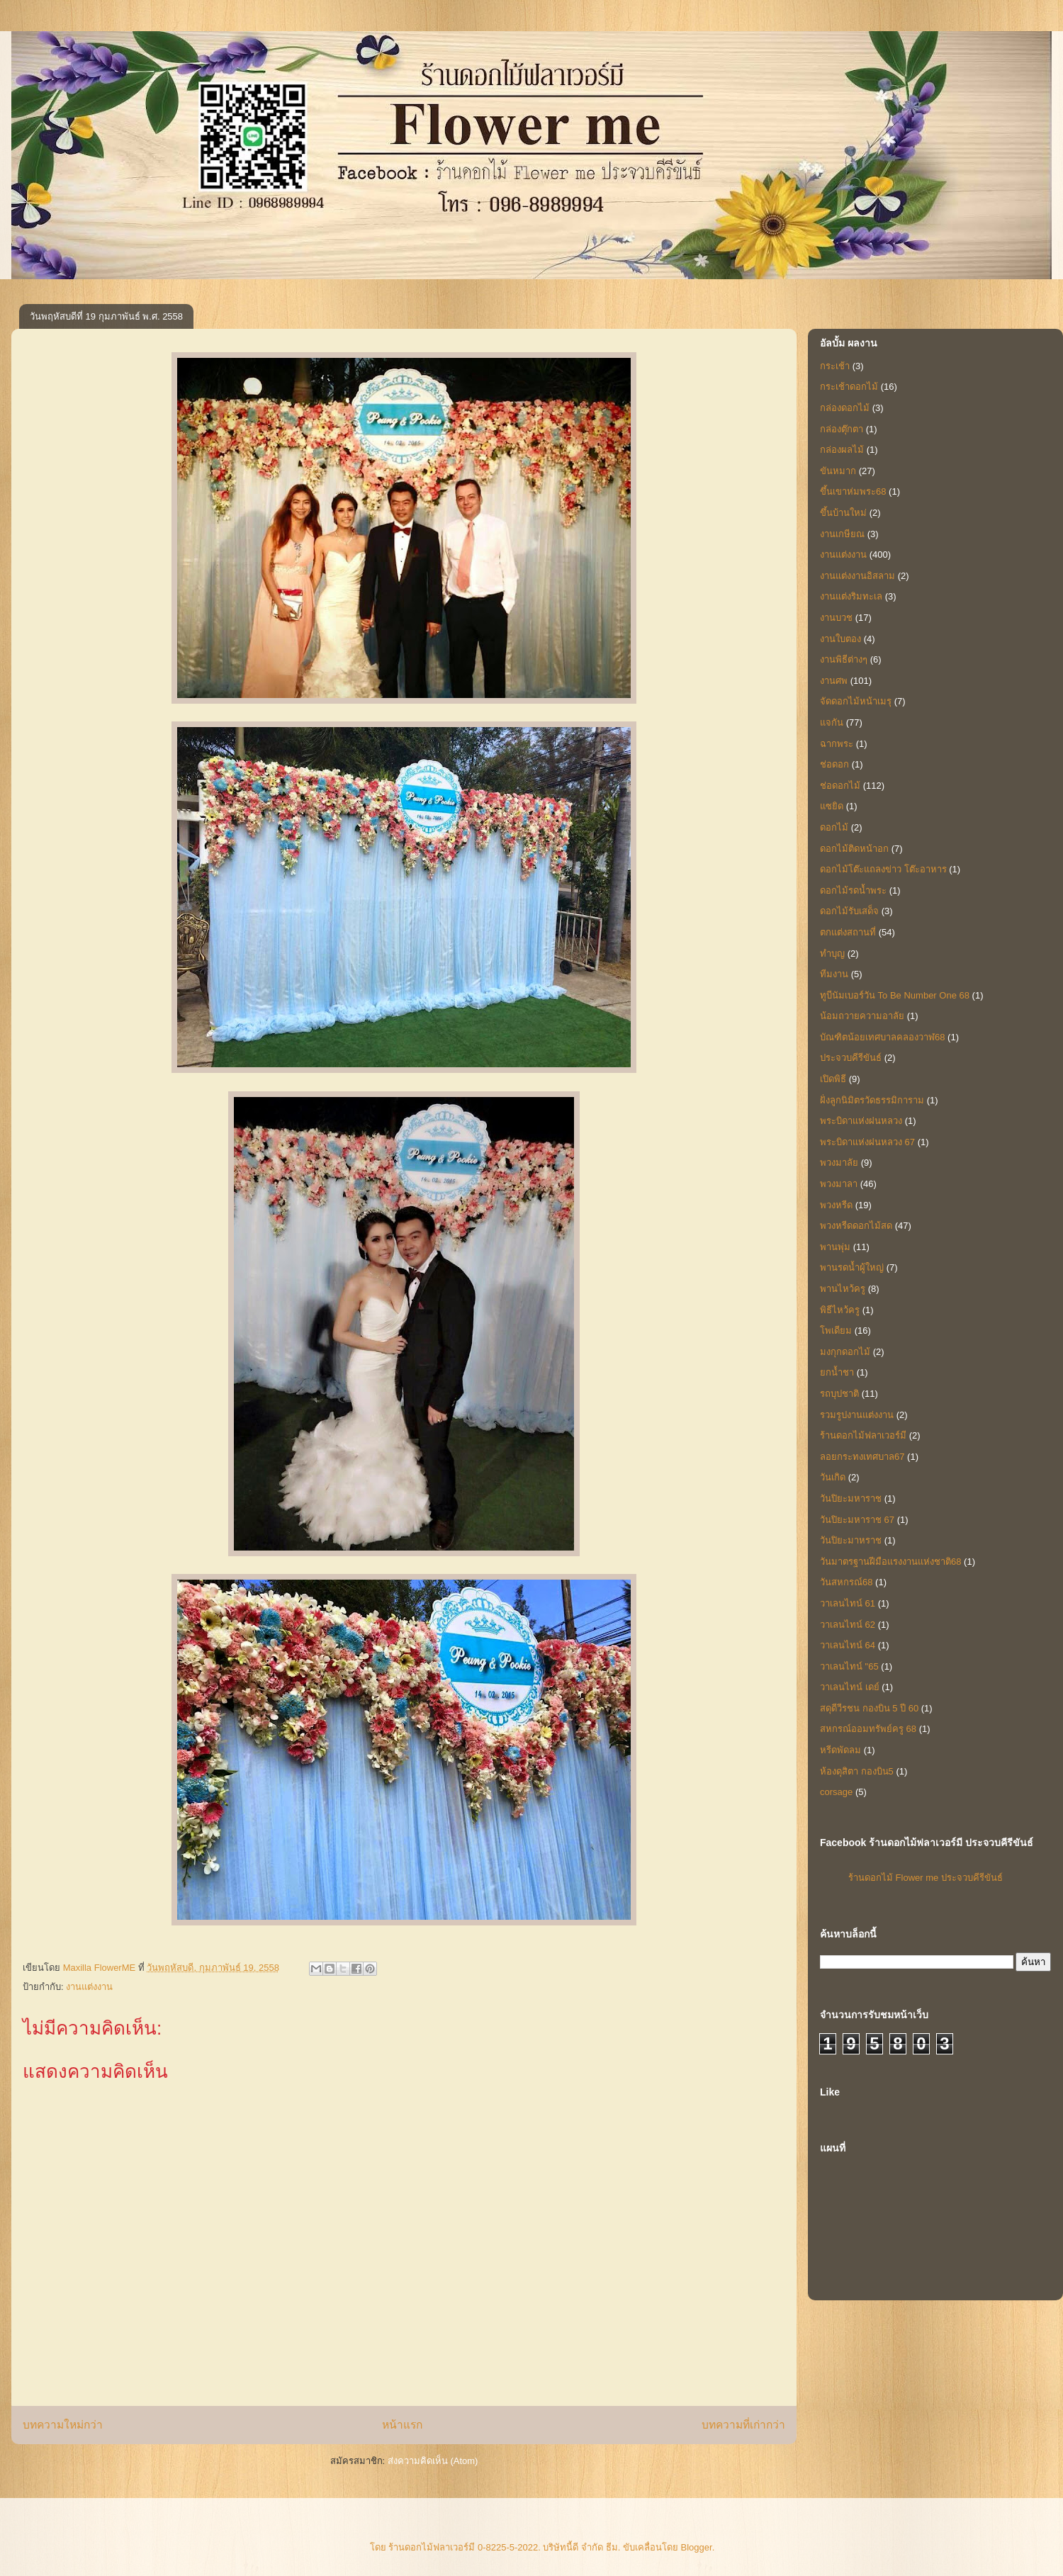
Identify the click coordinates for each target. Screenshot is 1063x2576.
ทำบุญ (832, 953)
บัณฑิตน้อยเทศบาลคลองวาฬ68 (882, 1037)
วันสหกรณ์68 (846, 1582)
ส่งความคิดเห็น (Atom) (433, 2461)
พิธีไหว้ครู (840, 1310)
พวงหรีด (836, 1205)
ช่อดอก (834, 764)
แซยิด (831, 806)
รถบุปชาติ (839, 1393)
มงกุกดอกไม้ (845, 1351)
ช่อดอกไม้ (840, 785)
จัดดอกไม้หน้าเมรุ (856, 701)
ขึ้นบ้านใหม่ (843, 512)
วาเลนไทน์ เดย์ (849, 1687)
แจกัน (831, 722)
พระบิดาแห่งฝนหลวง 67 (867, 1142)
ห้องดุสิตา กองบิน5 (857, 1771)
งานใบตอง (840, 639)
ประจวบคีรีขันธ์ (851, 1057)
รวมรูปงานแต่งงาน (857, 1415)
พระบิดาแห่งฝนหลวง (861, 1120)
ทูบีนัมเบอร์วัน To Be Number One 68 (894, 995)
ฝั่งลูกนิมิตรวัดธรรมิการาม (872, 1100)
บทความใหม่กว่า (63, 2425)
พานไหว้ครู (842, 1288)
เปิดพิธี (833, 1079)
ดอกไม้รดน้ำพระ (853, 890)
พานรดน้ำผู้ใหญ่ (852, 1267)
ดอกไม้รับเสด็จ (849, 911)
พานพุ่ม (835, 1247)
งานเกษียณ (842, 534)
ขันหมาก (838, 471)
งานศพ (834, 680)
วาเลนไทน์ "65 (849, 1666)
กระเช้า (835, 366)
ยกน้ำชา (837, 1372)
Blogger (696, 2547)
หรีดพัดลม (840, 1750)
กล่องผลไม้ (842, 449)
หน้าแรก (402, 2425)
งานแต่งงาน (89, 1986)
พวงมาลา (838, 1184)
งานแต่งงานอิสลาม (857, 575)
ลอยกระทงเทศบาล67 (862, 1456)
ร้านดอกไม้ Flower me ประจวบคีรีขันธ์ (925, 1877)
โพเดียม (836, 1330)
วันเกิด (832, 1477)
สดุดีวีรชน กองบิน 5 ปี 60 (869, 1708)
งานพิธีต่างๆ (843, 659)
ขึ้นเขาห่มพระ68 (853, 491)
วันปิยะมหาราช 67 (857, 1519)
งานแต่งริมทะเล (851, 596)
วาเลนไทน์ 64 (847, 1645)
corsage (836, 1792)
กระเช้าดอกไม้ (849, 386)
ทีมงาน (834, 974)
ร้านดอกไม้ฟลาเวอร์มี (863, 1435)
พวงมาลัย (839, 1162)
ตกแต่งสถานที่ (848, 932)
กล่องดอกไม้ (845, 408)
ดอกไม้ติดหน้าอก (854, 848)
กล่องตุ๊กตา (841, 429)
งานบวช (836, 617)
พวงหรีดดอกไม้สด (856, 1225)
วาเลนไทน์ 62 (847, 1624)
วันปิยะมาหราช (851, 1540)
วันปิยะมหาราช (851, 1498)
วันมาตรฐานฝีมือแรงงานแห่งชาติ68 (890, 1561)
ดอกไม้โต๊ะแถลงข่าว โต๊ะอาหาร (883, 869)
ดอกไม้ (834, 827)
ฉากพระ (836, 743)
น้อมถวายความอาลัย (862, 1016)
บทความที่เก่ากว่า (743, 2425)
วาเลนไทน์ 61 (847, 1603)
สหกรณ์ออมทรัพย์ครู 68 (868, 1728)
